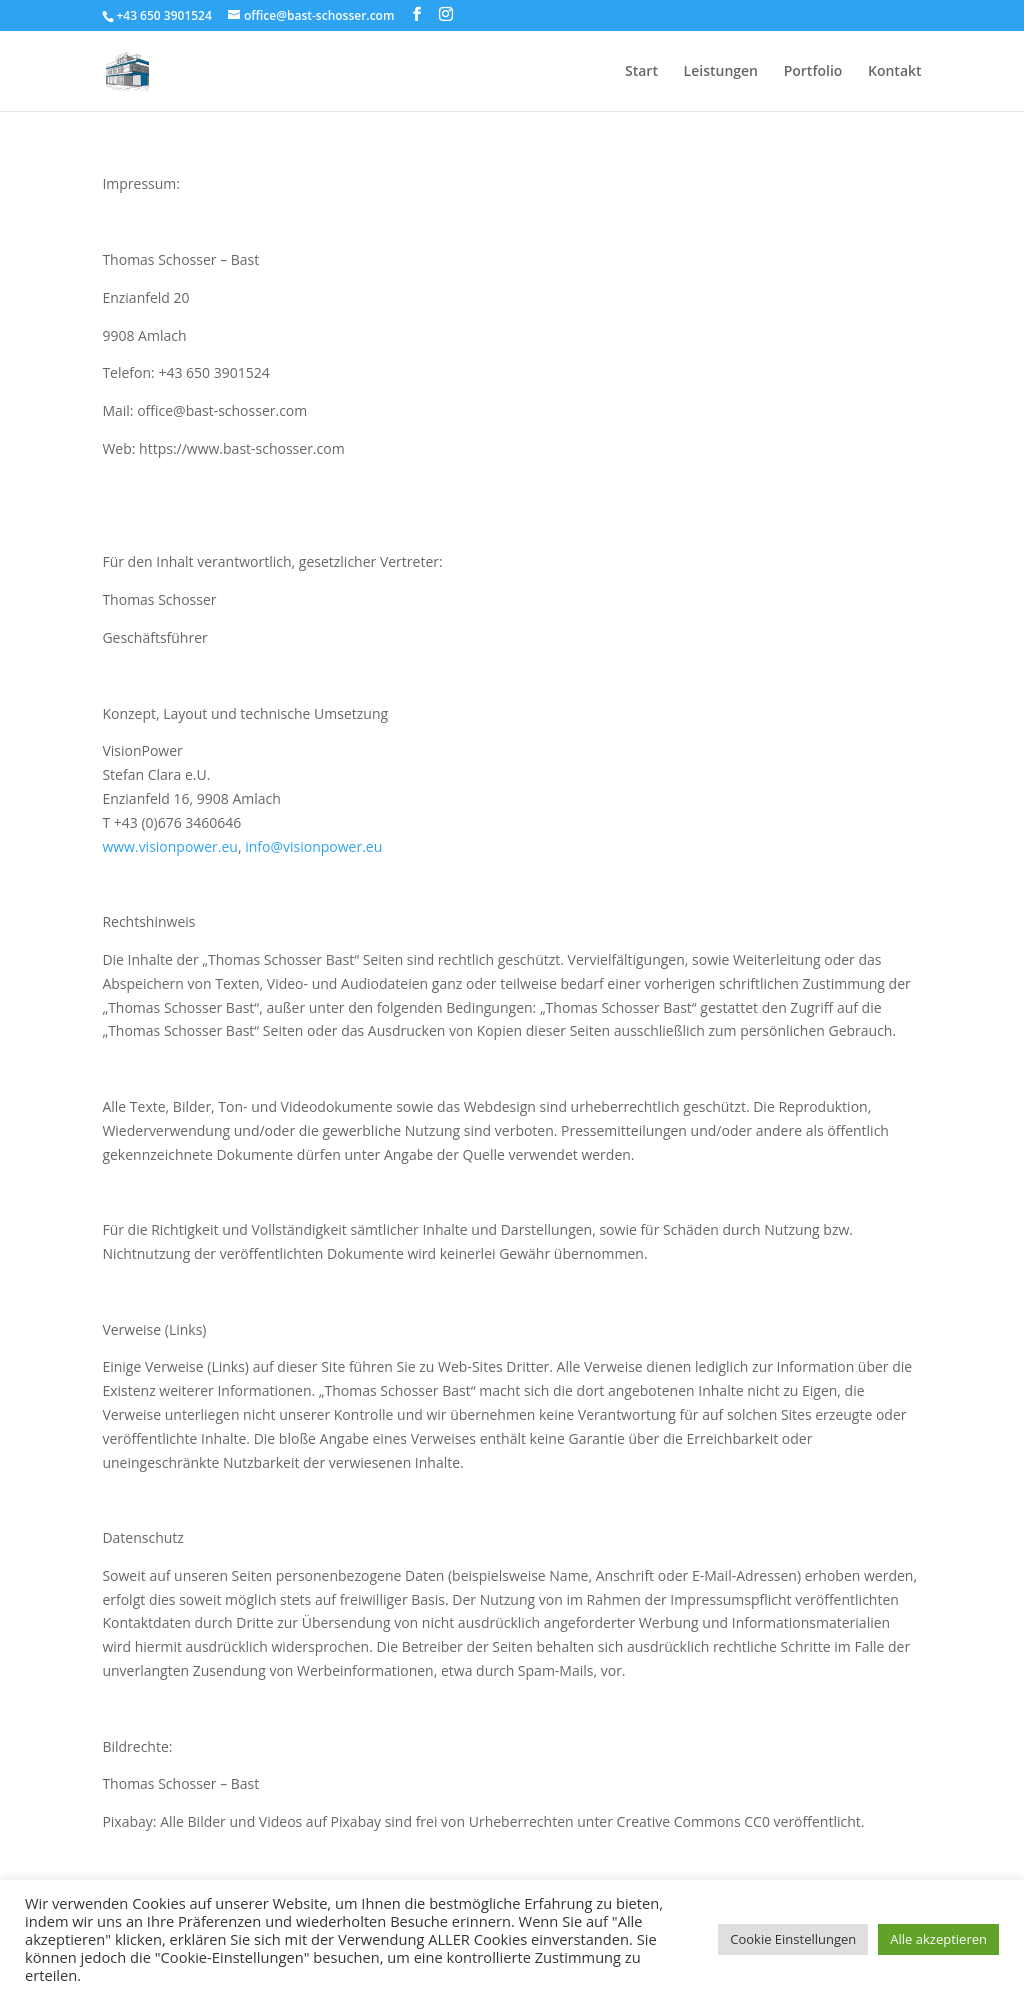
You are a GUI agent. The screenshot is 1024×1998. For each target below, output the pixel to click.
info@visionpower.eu (313, 846)
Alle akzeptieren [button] (938, 1939)
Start (641, 72)
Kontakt (895, 72)
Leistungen (721, 72)
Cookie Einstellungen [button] (793, 1939)
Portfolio (813, 72)
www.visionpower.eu (170, 846)
